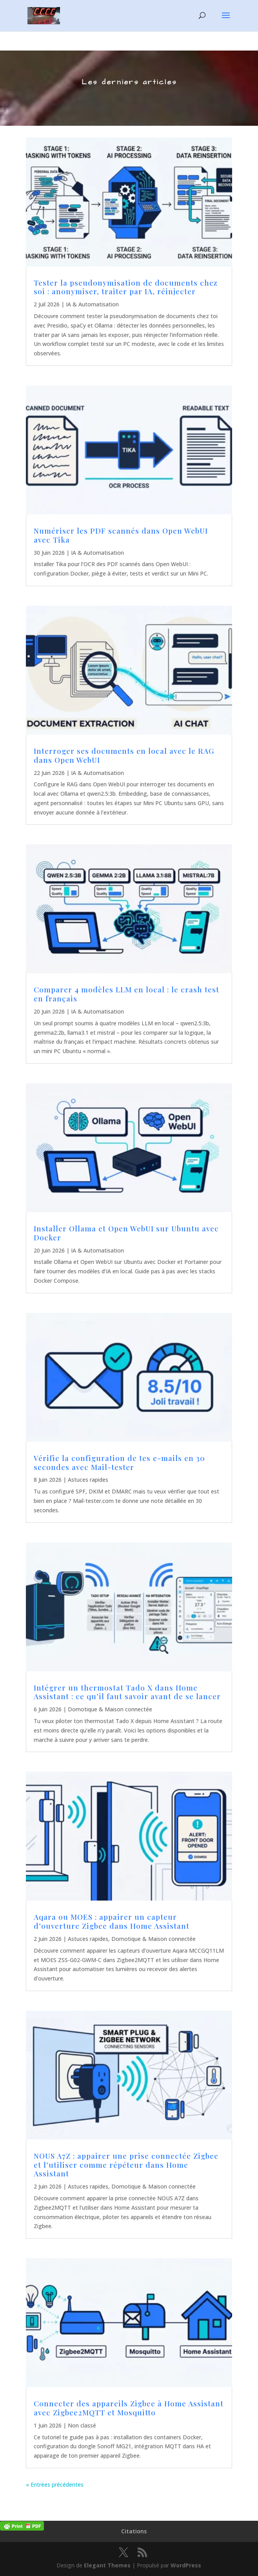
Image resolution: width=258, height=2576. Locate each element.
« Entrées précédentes (55, 2484)
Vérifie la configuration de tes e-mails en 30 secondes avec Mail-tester (119, 1462)
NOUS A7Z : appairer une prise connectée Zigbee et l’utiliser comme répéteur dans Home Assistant (126, 2165)
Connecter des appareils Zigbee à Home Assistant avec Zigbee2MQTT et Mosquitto (128, 2407)
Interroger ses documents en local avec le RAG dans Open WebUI (124, 755)
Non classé (82, 2425)
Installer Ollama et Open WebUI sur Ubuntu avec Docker (126, 1232)
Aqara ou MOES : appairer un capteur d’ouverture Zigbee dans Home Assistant (111, 1921)
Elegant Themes (107, 2565)
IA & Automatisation (92, 304)
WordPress (186, 2565)
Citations (134, 2531)
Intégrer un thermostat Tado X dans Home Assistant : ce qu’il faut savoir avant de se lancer (127, 1692)
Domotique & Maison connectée (110, 1709)
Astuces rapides (88, 1479)
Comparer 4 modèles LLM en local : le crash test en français (126, 993)
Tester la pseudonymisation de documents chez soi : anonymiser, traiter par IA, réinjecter (126, 287)
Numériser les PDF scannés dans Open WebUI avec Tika (121, 535)
